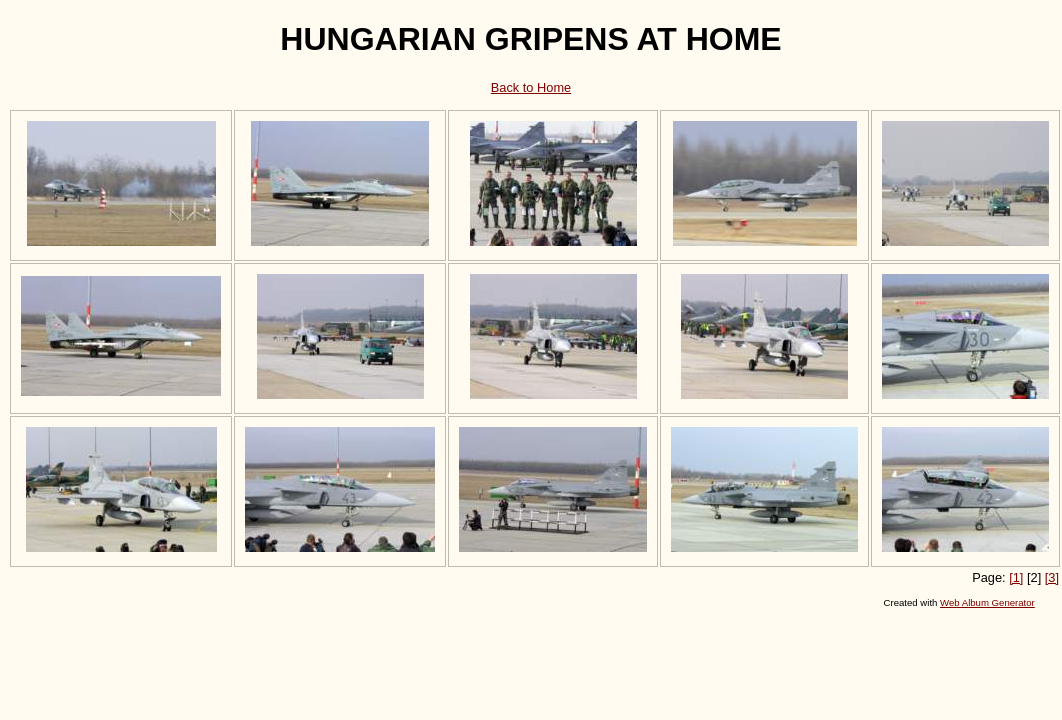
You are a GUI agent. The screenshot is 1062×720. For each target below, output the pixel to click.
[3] (1052, 577)
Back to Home (531, 87)
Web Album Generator (987, 602)
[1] (1016, 577)
